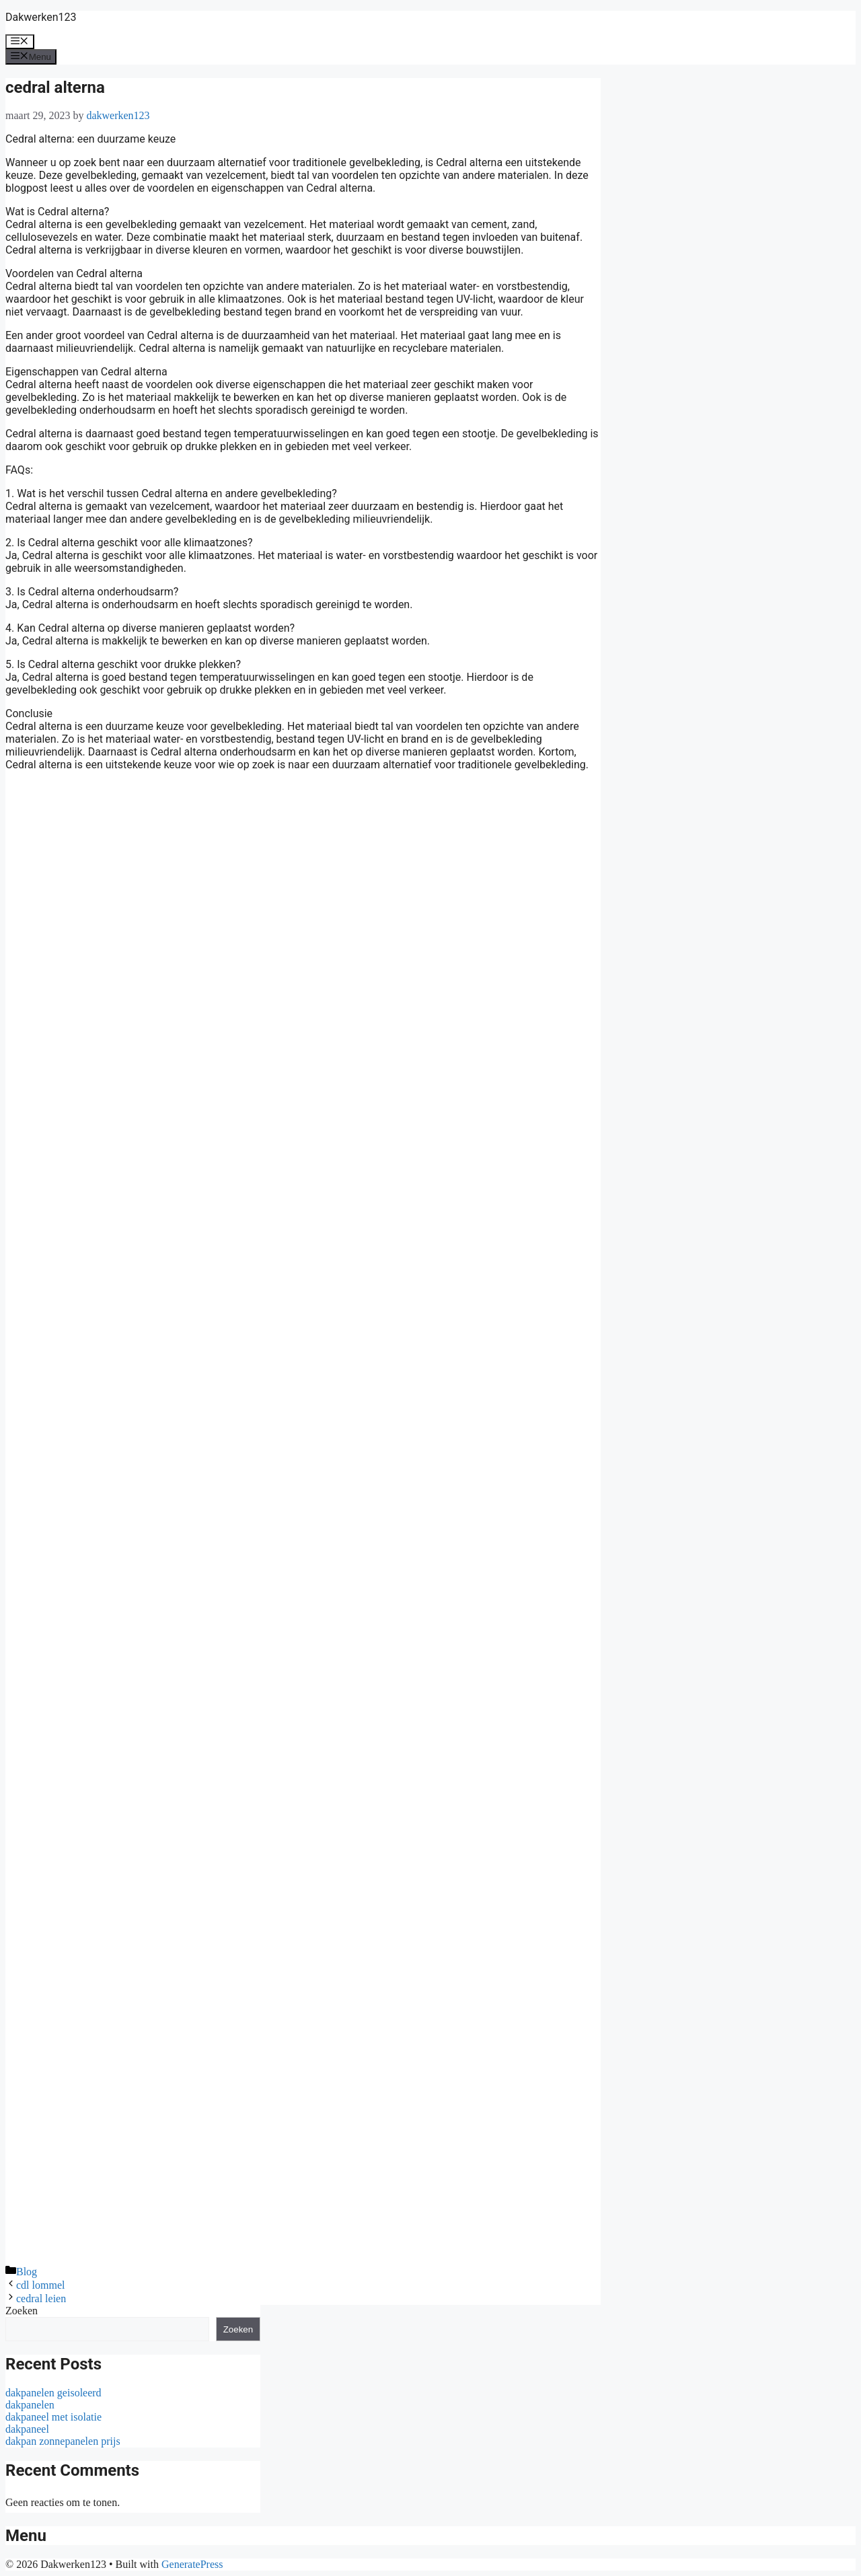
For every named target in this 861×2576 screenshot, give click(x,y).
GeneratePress (192, 2564)
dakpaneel (27, 2429)
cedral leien (41, 2298)
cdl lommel (40, 2285)
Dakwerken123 (41, 17)
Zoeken (21, 2310)
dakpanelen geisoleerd (53, 2392)
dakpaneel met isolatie (53, 2417)
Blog (26, 2271)
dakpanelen (29, 2405)
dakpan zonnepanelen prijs (62, 2441)
